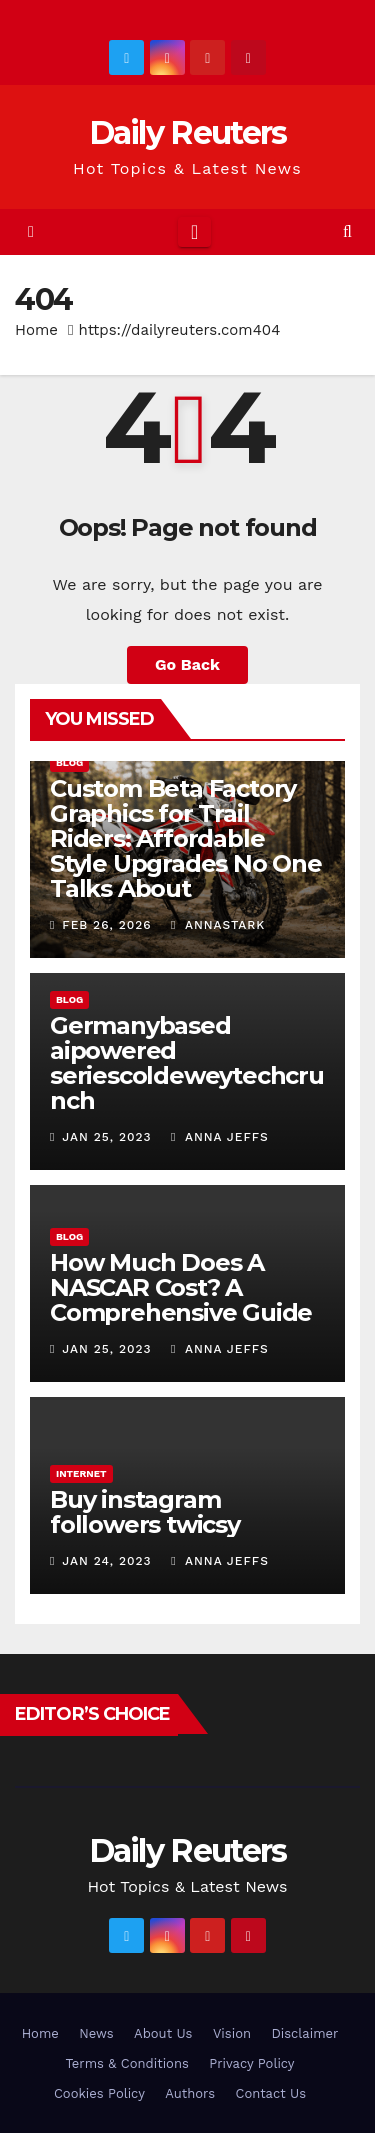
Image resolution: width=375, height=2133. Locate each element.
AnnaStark (218, 925)
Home (36, 330)
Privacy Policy (251, 2063)
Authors (190, 2093)
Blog (69, 762)
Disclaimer (304, 2033)
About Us (163, 2033)
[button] (347, 231)
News (96, 2033)
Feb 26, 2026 (106, 925)
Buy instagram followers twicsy (145, 1512)
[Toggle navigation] (194, 232)
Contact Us (270, 2093)
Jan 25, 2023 (106, 1137)
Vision (232, 2033)
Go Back (187, 664)
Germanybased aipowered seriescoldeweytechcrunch (187, 1063)
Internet (81, 1473)
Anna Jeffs (220, 1137)
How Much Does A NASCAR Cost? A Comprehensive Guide (181, 1287)
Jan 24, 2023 (106, 1561)
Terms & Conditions (126, 2063)
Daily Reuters (188, 132)
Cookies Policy (99, 2093)
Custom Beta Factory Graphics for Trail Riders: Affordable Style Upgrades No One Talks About (186, 838)
